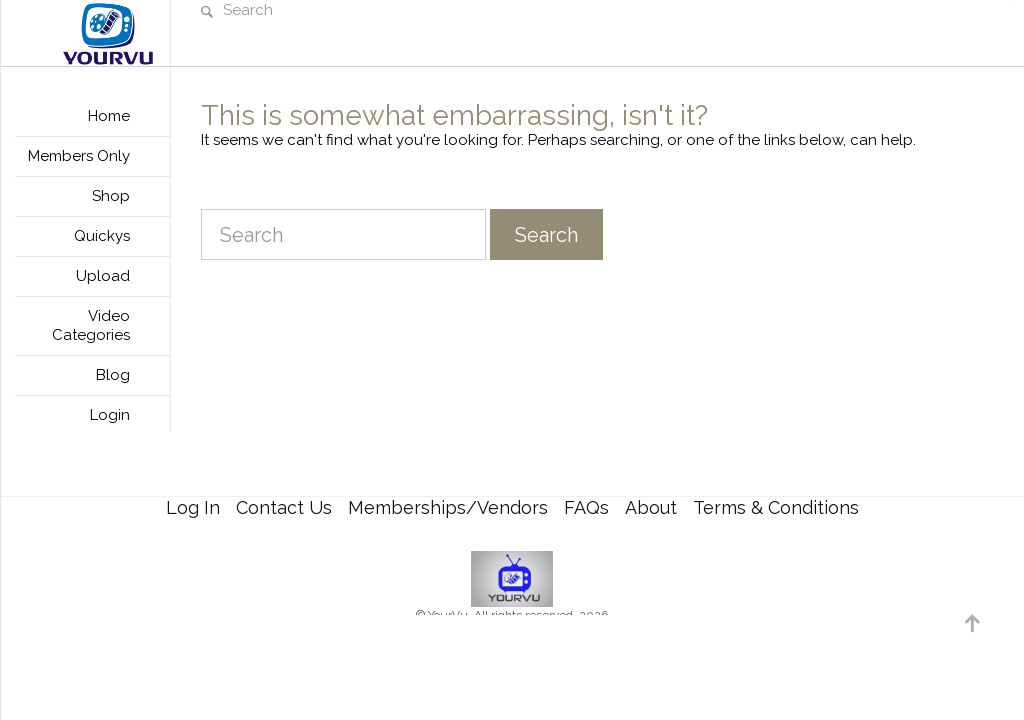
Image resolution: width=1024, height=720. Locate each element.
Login (110, 415)
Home (109, 116)
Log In (193, 507)
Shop (111, 196)
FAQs (586, 507)
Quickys (102, 236)
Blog (113, 375)
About (651, 507)
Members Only (79, 156)
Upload (103, 276)
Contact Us (284, 507)
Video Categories (91, 325)
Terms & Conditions (776, 507)
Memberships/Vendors (448, 507)
